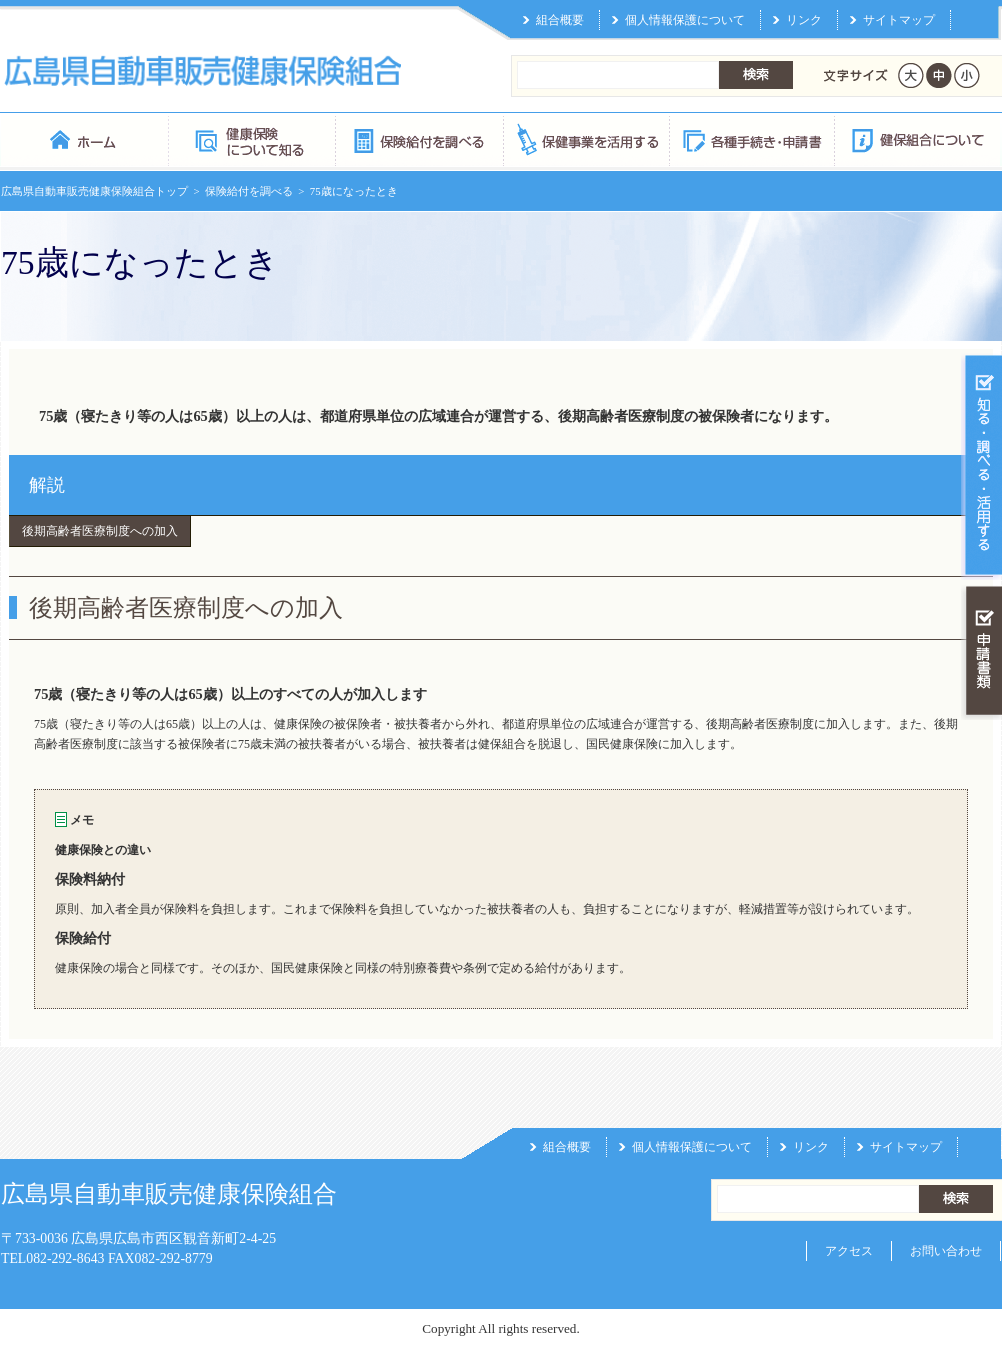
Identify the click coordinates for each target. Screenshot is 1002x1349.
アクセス (849, 1251)
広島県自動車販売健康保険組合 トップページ (84, 139)
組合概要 (560, 20)
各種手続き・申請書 (751, 139)
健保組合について (917, 139)
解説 (47, 485)
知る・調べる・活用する (981, 466)
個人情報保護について (685, 20)
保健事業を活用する (585, 139)
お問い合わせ (946, 1251)
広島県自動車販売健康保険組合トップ (94, 191)
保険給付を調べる (418, 139)
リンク (804, 20)
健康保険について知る (251, 139)
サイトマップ (899, 20)
